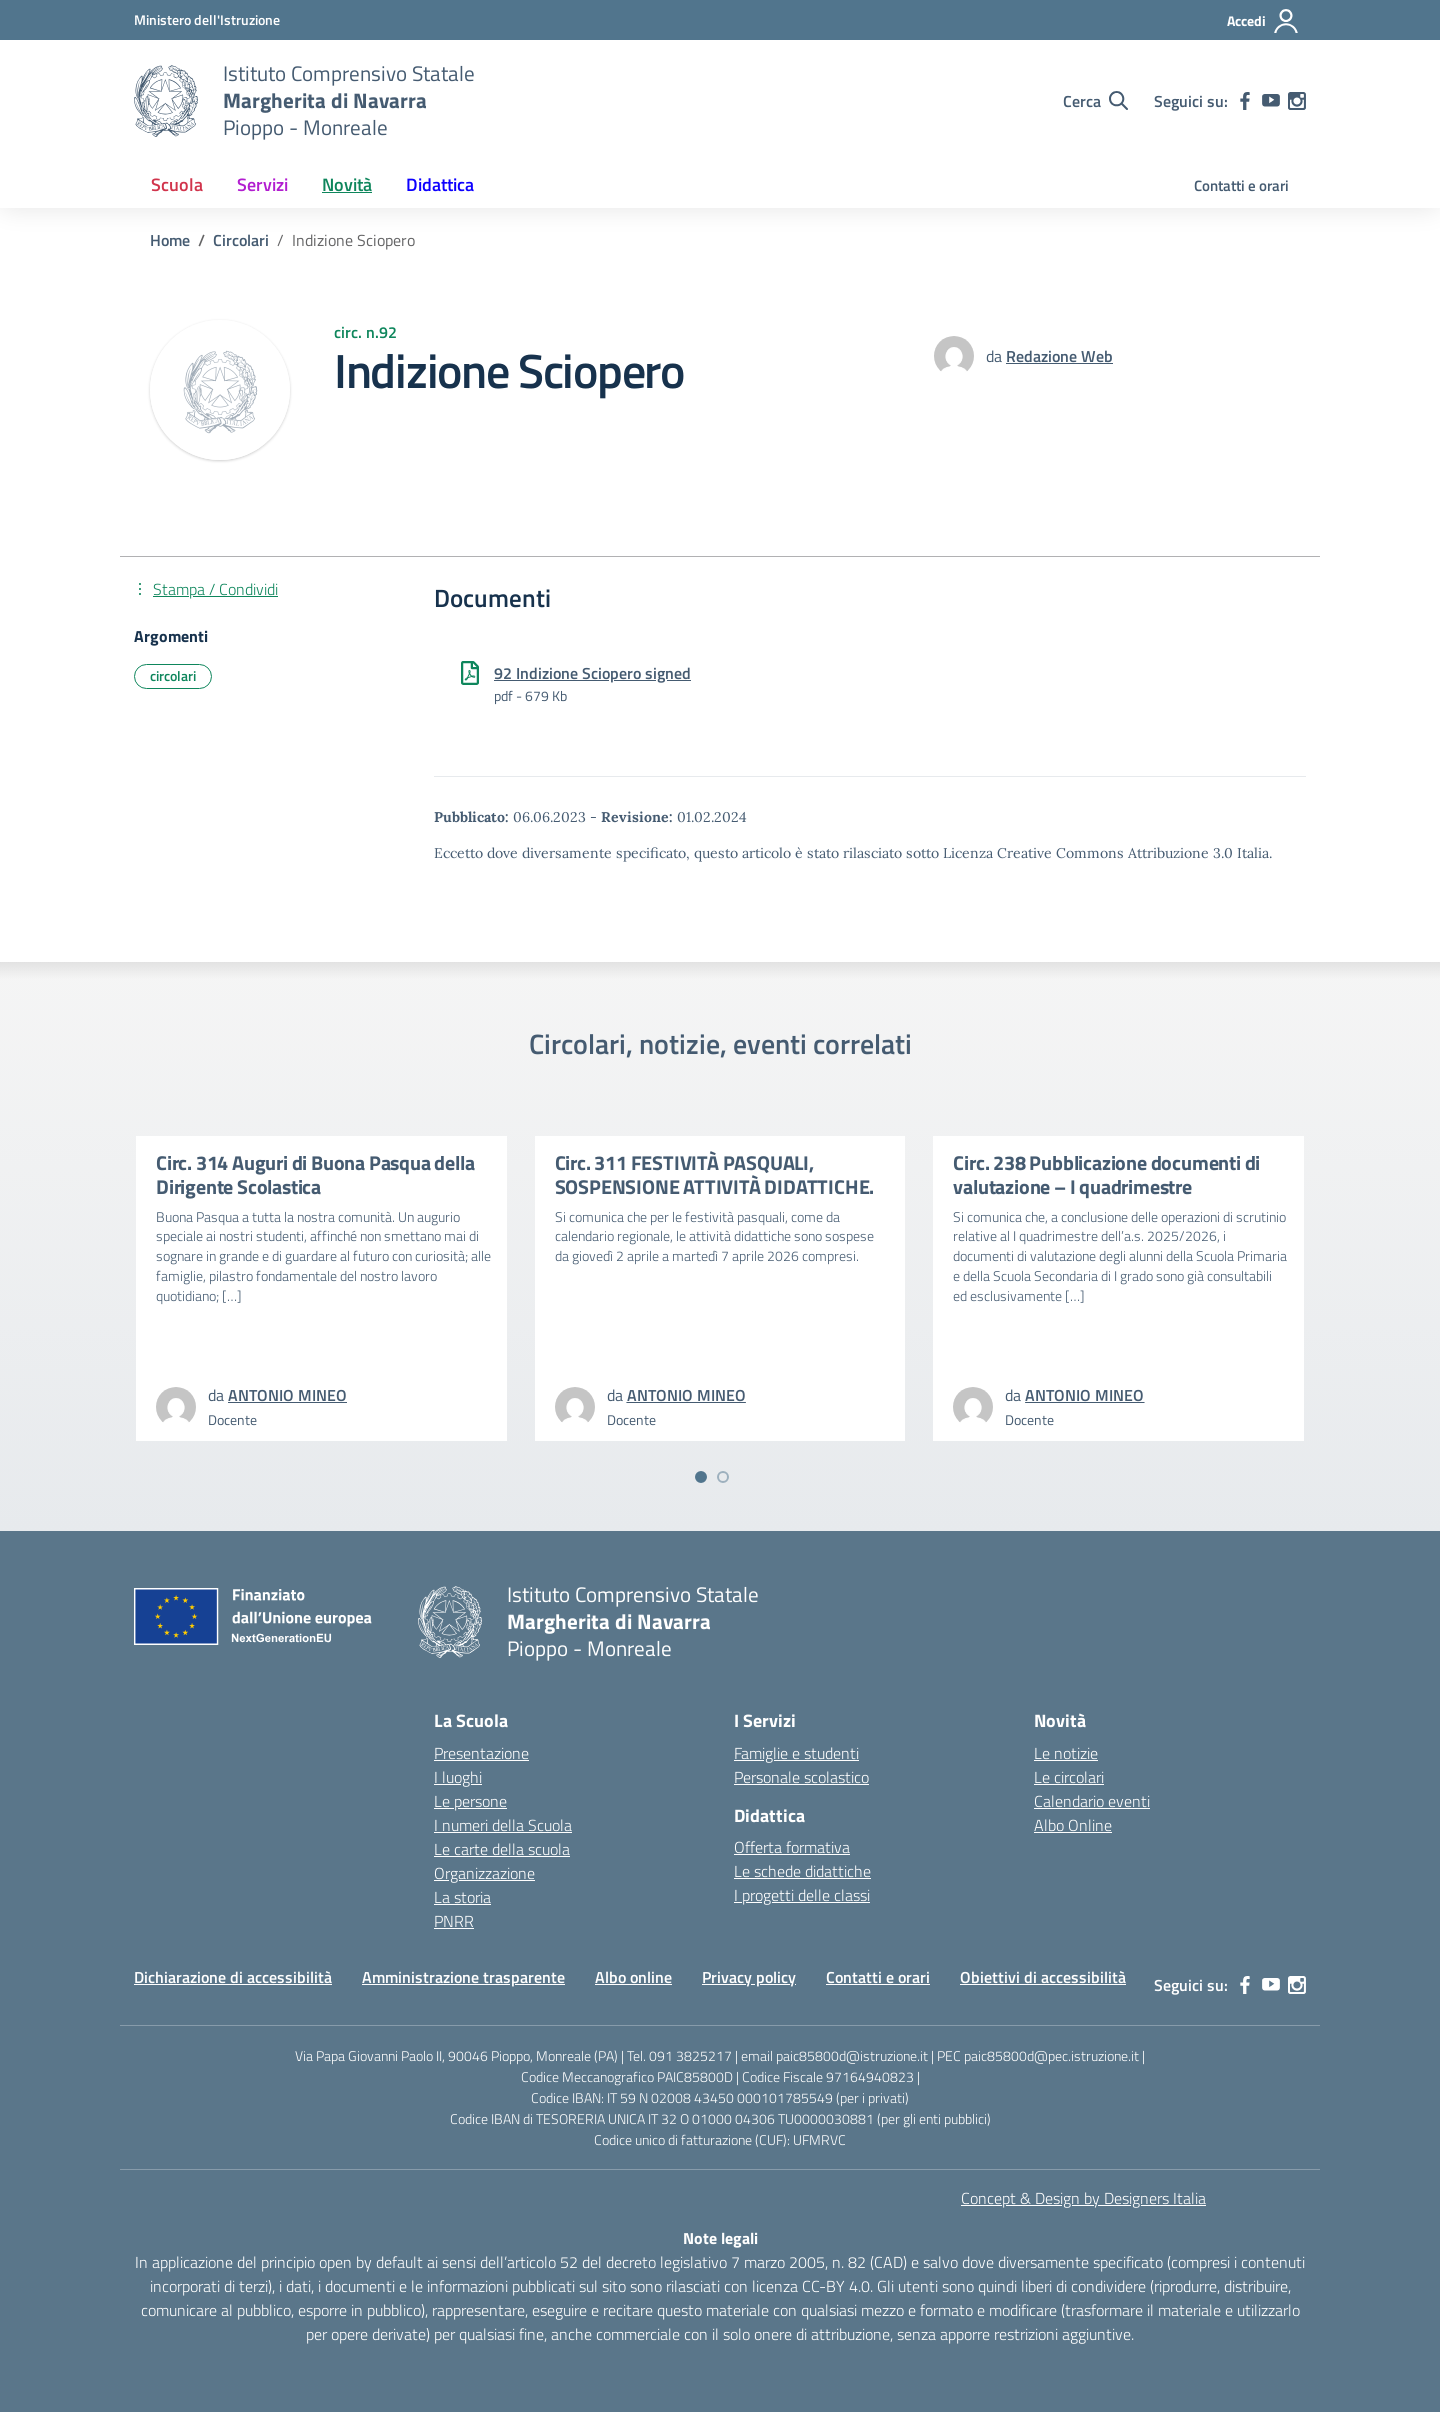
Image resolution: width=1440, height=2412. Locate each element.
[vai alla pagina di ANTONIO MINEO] (287, 1395)
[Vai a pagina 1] (701, 1477)
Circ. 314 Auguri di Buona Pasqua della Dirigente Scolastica (315, 1174)
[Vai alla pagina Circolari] (241, 240)
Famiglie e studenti (796, 1753)
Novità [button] (347, 184)
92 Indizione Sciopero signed (592, 673)
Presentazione (481, 1753)
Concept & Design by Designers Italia (1083, 2198)
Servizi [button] (262, 184)
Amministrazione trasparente (463, 1977)
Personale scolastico (801, 1777)
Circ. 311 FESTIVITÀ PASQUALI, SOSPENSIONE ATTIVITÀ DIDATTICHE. (715, 1174)
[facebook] (1245, 101)
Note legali (720, 2238)
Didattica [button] (440, 184)
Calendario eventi (1092, 1801)
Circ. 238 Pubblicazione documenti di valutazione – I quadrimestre (1106, 1174)
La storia (462, 1897)
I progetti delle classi (802, 1895)
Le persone (470, 1801)
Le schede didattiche (802, 1871)
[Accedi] (1263, 21)
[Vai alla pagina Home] (170, 240)
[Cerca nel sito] (1095, 101)
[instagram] (1297, 101)
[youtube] (1271, 101)
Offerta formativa (792, 1847)
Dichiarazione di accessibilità (233, 1977)
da (996, 356)
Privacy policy (749, 1977)
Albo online (633, 1977)
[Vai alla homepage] (166, 101)
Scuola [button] (177, 184)
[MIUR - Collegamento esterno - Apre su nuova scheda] (207, 19)
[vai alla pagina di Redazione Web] (1059, 356)
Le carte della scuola (502, 1849)
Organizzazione (484, 1873)
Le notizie (1066, 1753)
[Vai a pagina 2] (723, 1477)
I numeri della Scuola (503, 1825)
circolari (173, 675)
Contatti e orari (1241, 185)
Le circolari (1069, 1777)
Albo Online (1073, 1825)
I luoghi (458, 1777)
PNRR (454, 1921)
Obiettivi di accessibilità (1043, 1977)
